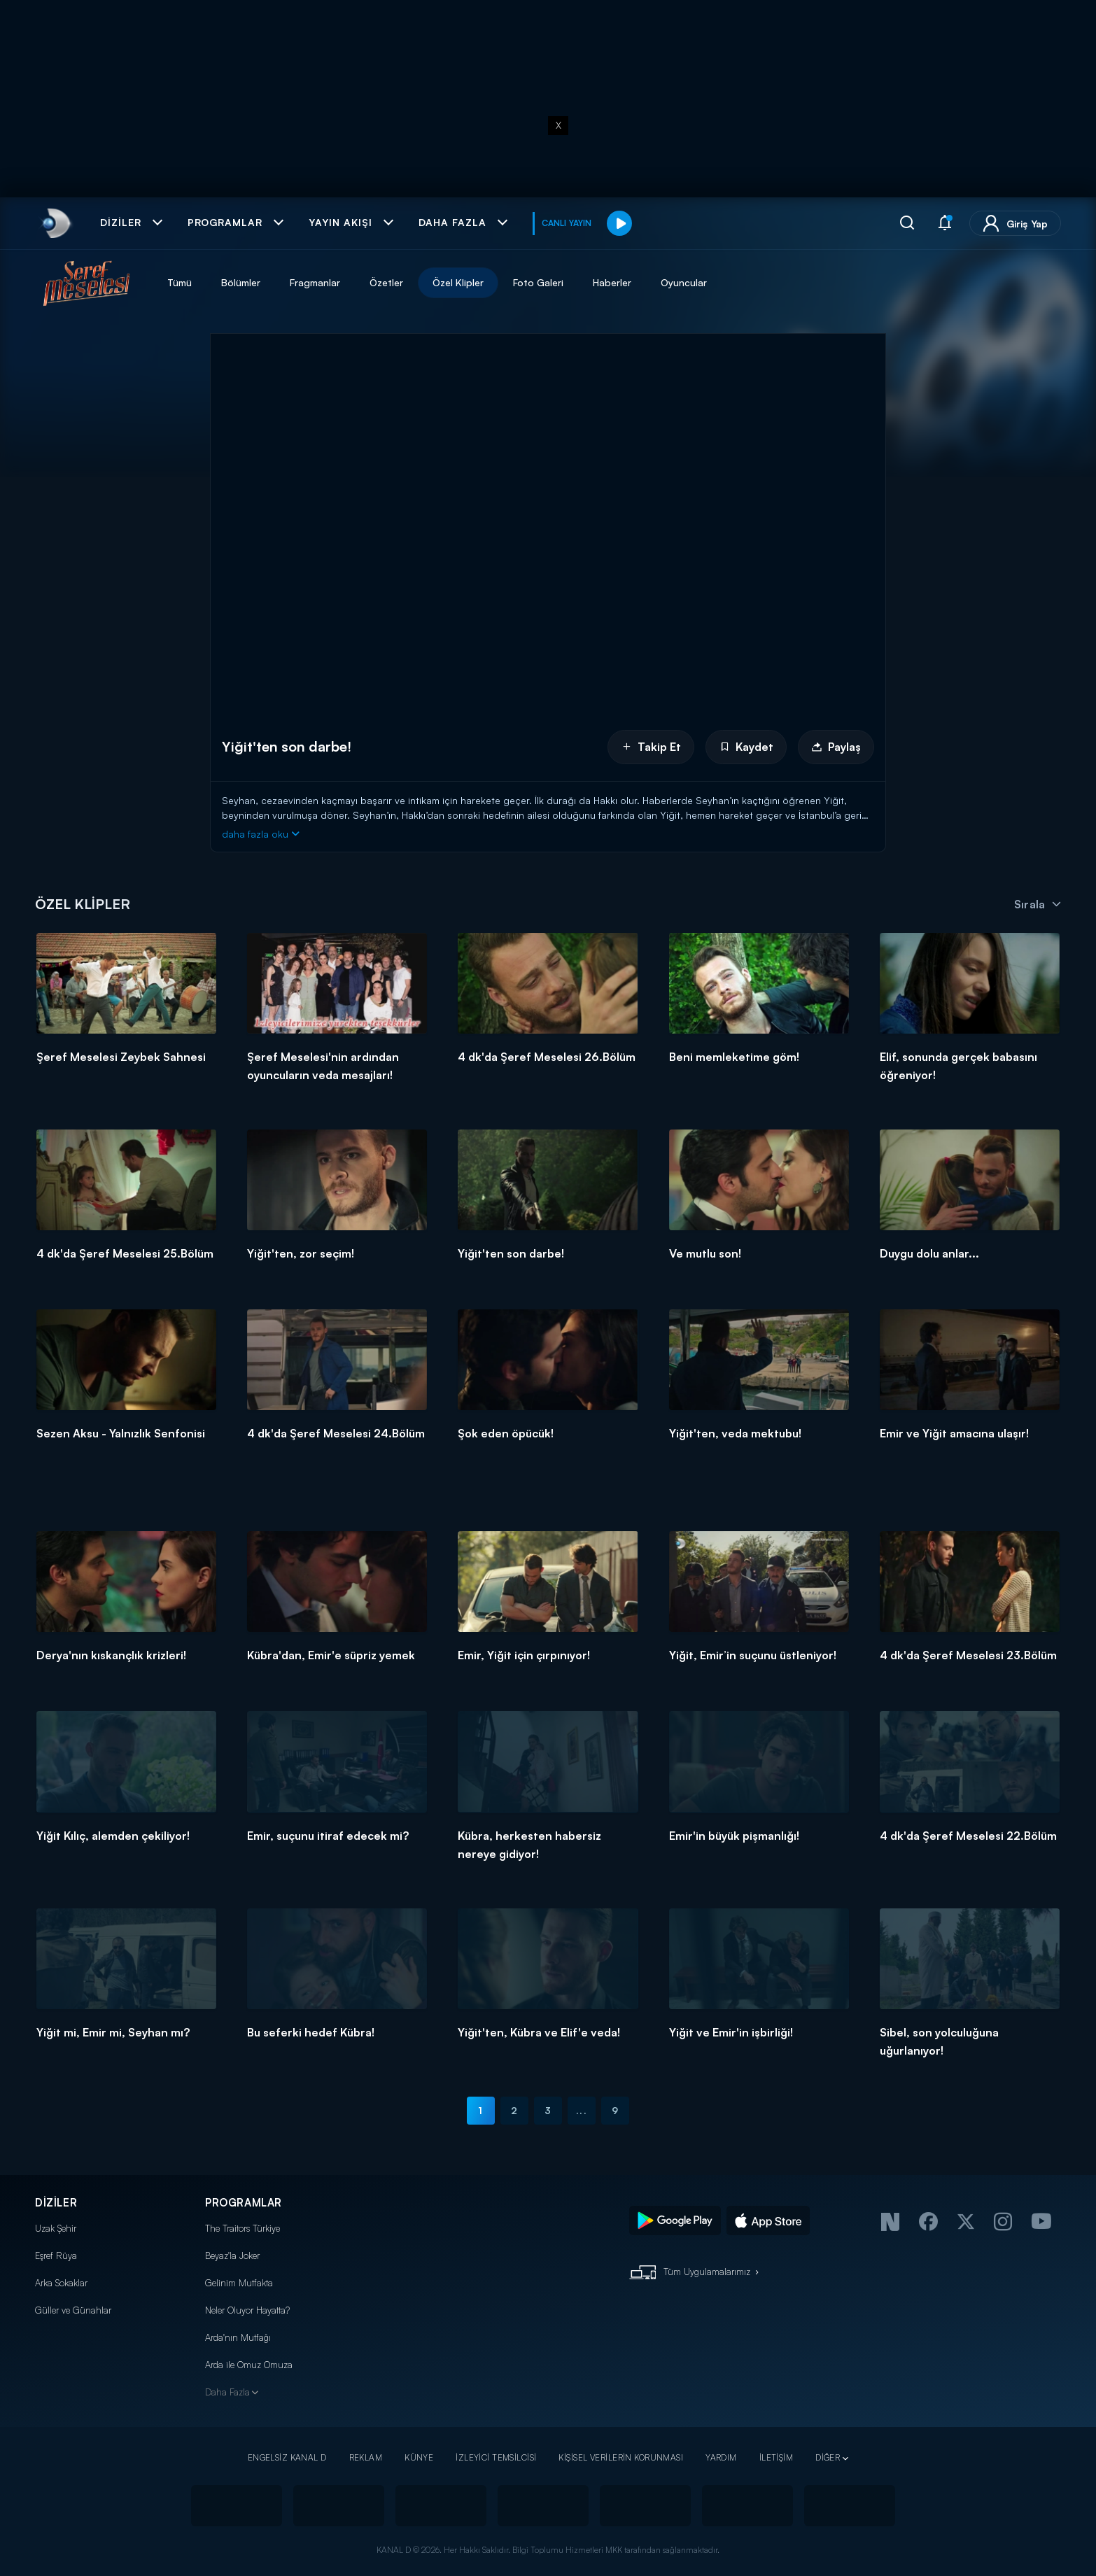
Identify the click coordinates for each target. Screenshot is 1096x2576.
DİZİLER (56, 2202)
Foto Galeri (538, 282)
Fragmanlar (315, 282)
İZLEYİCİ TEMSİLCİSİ (496, 2457)
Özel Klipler (458, 282)
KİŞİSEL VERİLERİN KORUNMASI (620, 2457)
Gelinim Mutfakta (239, 2282)
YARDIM (721, 2457)
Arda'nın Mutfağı (238, 2337)
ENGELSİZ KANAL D (287, 2457)
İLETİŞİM (776, 2457)
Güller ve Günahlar (73, 2310)
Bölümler (240, 282)
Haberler (612, 282)
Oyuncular (684, 282)
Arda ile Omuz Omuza (249, 2364)
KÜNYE (419, 2457)
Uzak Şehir (55, 2228)
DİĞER (827, 2457)
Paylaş (836, 747)
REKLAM (366, 2457)
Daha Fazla (227, 2392)
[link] (55, 223)
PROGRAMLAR (243, 2202)
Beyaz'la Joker (232, 2255)
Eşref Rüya (56, 2255)
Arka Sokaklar (61, 2282)
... (581, 2110)
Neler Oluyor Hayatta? (247, 2310)
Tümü (179, 282)
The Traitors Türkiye (242, 2228)
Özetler (386, 282)
